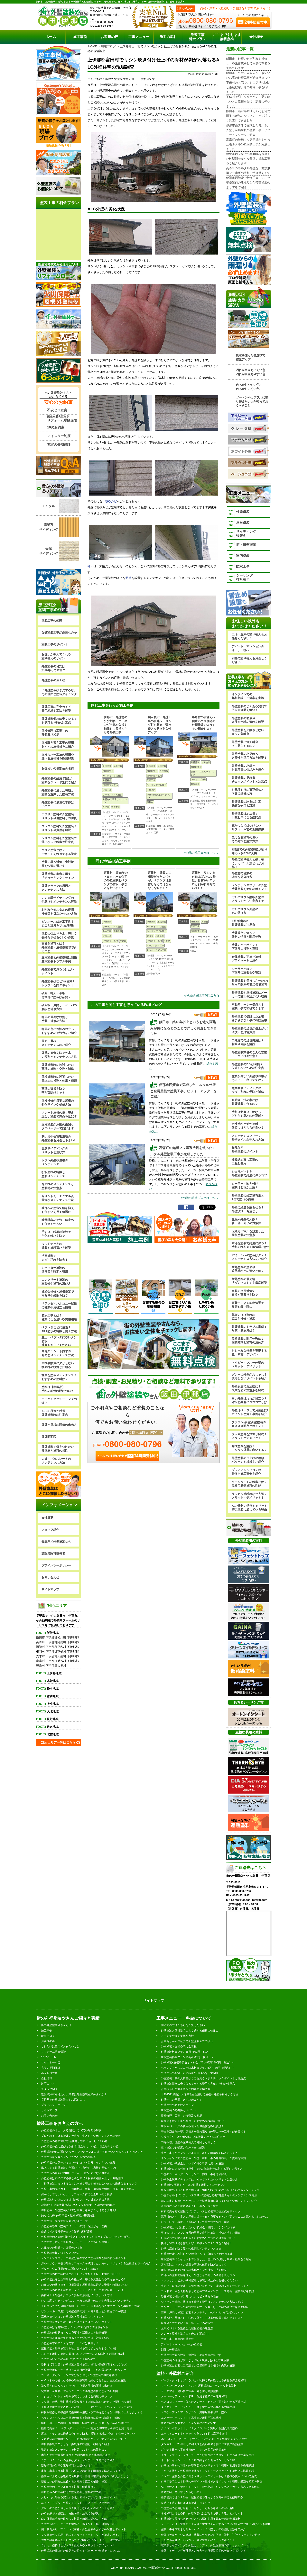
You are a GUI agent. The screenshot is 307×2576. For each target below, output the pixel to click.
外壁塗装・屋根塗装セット (58, 240)
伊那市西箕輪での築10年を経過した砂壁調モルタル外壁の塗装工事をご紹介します (248, 158)
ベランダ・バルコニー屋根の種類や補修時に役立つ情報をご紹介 (81, 2417)
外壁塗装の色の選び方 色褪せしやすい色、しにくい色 (74, 2141)
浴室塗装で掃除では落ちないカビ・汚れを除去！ (191, 2296)
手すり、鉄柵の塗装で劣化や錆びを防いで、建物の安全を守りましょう (205, 2285)
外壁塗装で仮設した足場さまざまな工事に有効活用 (249, 1018)
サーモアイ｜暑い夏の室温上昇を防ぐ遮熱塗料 (190, 2391)
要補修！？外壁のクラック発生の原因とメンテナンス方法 (76, 2295)
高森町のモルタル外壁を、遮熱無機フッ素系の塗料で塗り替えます (248, 170)
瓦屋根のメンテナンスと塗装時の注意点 (58, 1186)
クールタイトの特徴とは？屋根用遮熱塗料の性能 (249, 1483)
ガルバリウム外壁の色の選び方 (245, 911)
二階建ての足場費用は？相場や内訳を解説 (248, 1042)
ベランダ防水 (58, 251)
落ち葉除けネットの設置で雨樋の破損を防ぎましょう (194, 2264)
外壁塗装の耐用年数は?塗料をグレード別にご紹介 (59, 780)
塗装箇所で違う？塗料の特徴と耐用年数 (246, 934)
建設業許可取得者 (53, 1553)
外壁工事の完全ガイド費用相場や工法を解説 (56, 708)
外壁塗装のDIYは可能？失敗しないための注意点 (248, 1066)
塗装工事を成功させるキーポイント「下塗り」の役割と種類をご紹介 (203, 2529)
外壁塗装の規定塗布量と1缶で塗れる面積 (248, 1197)
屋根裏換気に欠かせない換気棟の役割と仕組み (58, 1365)
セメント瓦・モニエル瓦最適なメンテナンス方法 (58, 1198)
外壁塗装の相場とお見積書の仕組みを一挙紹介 (190, 2073)
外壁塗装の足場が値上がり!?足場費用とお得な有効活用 (195, 2360)
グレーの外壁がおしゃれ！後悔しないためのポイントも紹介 (78, 2508)
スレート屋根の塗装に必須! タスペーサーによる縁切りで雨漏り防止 (83, 2353)
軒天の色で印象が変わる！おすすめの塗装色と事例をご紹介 (198, 2237)
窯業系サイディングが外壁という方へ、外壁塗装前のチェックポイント (205, 2545)
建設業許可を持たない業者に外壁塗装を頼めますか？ (74, 2094)
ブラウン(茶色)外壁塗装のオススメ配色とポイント (249, 1424)
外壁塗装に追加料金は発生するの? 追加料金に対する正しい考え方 (202, 2168)
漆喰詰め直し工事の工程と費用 (245, 1161)
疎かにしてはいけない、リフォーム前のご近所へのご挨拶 (76, 2194)
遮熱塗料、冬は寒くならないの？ (181, 2492)
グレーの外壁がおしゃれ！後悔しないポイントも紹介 (249, 1376)
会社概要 (256, 37)
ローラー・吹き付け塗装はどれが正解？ (245, 1185)
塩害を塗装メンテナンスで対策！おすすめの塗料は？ (74, 2449)
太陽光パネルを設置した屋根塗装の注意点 (248, 1233)
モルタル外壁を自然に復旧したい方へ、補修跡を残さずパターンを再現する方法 (90, 2306)
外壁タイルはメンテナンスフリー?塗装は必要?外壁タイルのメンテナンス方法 (209, 2195)
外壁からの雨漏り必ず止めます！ (181, 2099)
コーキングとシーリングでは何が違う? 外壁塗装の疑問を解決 (79, 2375)
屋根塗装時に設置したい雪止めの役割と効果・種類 (59, 1078)
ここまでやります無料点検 (227, 37)
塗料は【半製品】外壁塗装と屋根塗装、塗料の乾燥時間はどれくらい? (84, 2364)
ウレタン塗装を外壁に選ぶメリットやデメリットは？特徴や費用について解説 (209, 2476)
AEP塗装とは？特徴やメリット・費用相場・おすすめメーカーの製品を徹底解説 (210, 2486)
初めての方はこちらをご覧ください (183, 2025)
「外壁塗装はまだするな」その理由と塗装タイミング (59, 692)
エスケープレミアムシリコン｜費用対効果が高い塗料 (194, 2412)
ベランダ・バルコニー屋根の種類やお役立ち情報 (59, 1305)
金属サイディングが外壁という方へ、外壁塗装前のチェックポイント (203, 2550)
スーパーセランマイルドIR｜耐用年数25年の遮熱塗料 (194, 2396)
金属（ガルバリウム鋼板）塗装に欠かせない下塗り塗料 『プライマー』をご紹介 (210, 2534)
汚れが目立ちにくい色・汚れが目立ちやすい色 (252, 372)
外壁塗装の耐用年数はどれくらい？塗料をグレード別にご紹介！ (81, 2273)
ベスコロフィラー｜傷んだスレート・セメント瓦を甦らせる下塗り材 (203, 2401)
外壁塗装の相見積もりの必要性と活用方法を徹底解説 (74, 2332)
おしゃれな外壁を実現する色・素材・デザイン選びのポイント (79, 2497)
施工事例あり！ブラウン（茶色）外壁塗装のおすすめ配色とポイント (83, 2529)
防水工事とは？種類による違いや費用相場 (59, 1317)
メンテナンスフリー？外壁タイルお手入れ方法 (248, 1137)
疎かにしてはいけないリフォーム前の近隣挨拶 (248, 827)
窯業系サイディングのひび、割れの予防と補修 (248, 1090)
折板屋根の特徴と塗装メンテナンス (53, 1174)
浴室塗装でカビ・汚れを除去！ (55, 1257)
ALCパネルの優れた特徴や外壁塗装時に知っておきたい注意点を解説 (83, 2380)
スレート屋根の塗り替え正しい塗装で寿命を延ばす (59, 1114)
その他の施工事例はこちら (200, 852)
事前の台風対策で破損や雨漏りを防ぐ (245, 1293)
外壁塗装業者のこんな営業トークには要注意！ (249, 1054)
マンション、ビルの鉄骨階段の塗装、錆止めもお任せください (199, 2280)
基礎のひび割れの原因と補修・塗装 (243, 1316)
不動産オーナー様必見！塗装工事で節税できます (248, 1006)
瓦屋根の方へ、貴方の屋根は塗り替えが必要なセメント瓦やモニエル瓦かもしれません (214, 2216)
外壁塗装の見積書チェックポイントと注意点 (249, 779)
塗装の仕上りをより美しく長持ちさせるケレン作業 (59, 935)
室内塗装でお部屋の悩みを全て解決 (183, 2147)
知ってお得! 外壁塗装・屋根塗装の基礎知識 (68, 2215)
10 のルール (48, 2057)
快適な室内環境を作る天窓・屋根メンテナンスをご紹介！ (196, 2243)
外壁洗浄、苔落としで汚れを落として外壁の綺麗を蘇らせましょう (202, 2317)
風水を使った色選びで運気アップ (250, 357)
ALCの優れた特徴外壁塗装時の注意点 (55, 1412)
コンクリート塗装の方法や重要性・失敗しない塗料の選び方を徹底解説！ (206, 2307)
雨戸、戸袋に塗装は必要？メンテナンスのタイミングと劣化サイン (202, 2312)
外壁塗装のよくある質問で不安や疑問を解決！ (249, 708)
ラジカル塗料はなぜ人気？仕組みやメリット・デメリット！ (78, 2545)
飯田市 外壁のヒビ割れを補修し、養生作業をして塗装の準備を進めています (248, 63)
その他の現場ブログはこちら (199, 1197)
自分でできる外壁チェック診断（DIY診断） (68, 2231)
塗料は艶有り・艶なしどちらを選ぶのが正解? (247, 1113)
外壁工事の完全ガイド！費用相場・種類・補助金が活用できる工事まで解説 (87, 2188)
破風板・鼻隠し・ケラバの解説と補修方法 (59, 1007)
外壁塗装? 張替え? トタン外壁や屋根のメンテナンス (193, 2184)
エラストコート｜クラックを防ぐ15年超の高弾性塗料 (194, 2433)
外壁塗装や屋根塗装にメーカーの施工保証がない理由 (249, 994)
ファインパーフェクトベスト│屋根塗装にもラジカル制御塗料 (199, 2385)
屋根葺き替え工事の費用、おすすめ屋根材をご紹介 (192, 2121)
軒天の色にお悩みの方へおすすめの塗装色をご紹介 (59, 1031)
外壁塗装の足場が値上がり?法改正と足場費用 (250, 1030)
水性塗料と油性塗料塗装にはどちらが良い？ (248, 1125)
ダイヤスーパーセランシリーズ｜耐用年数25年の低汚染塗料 (198, 2407)
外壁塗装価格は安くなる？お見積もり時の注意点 (59, 720)
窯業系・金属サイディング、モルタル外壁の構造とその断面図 (79, 2391)
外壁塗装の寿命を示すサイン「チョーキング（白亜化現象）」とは (82, 2290)
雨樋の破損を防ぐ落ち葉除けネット (53, 1090)
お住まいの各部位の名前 (58, 768)
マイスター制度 (50, 2062)
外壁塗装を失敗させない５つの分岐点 (248, 732)
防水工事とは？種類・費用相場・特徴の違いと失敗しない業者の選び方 (85, 2423)
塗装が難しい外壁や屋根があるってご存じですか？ (249, 1078)
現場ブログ (108, 46)
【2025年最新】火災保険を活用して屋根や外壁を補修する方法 (199, 2094)
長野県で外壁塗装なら (56, 1541)
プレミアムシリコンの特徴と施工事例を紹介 (246, 1472)
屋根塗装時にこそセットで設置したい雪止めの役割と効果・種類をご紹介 (206, 2259)
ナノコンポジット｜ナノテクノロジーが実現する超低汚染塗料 (199, 2428)
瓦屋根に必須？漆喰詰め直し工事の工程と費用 (190, 2206)
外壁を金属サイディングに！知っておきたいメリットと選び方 (199, 2179)
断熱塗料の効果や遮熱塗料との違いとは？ (248, 1269)
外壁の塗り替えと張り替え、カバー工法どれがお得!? (248, 863)
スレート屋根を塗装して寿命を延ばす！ (185, 2333)
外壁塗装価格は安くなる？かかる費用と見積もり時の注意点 (198, 2083)
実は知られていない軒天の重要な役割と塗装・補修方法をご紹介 (200, 2232)
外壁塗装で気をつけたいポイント (58, 971)
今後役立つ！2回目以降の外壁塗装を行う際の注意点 (193, 2136)
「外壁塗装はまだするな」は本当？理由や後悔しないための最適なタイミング (89, 2183)
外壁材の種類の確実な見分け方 (242, 875)
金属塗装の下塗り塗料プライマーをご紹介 (246, 958)
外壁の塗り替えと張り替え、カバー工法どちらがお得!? (75, 2242)
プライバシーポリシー (56, 1565)
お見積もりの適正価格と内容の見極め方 (248, 791)
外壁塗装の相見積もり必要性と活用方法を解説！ (249, 755)
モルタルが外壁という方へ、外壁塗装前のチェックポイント (198, 2540)
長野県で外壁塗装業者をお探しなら (63, 2099)
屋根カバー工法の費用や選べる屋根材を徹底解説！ (192, 2126)
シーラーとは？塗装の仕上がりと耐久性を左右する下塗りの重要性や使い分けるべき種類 (216, 2524)
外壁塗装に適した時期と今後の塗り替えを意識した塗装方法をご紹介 (83, 2279)
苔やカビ (111, 501)
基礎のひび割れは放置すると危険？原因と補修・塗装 (74, 2481)
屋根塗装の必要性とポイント (179, 2110)
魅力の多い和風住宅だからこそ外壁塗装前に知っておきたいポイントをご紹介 (209, 2200)
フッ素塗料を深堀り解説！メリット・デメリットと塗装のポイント (82, 2534)
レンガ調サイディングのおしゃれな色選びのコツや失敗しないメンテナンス (87, 2300)
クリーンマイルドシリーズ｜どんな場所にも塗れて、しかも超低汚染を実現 (207, 2454)
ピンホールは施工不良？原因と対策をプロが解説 (58, 923)
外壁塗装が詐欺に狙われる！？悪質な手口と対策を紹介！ (76, 2337)
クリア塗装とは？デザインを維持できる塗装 (59, 852)
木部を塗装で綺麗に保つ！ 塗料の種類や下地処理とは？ (75, 2454)
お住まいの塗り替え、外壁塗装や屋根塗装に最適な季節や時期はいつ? (84, 2284)
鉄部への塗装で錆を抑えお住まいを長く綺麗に (58, 1210)
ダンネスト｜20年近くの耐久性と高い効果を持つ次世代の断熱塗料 (202, 2444)
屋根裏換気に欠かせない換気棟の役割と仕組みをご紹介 (75, 2444)
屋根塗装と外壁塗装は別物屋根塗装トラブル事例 (59, 959)
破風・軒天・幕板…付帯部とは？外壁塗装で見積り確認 (195, 2221)
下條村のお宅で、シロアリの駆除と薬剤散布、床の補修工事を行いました (248, 87)
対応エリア (48, 2083)
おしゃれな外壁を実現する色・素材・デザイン (249, 1352)
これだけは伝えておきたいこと (60, 2046)
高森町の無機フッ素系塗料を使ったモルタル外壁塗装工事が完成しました (248, 144)
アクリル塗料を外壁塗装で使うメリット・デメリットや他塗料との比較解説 (207, 2470)
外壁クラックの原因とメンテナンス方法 (56, 887)
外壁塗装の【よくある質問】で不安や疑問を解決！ (72, 2130)
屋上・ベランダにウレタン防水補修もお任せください (59, 1341)
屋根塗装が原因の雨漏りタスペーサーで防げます (58, 1126)
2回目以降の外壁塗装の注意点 (243, 923)
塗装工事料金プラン (197, 37)
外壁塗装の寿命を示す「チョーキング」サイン (58, 875)
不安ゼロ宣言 (49, 2073)
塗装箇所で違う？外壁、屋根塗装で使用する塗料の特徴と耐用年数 (202, 2497)
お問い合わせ (50, 1577)
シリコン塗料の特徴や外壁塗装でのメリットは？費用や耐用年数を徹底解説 (207, 2465)
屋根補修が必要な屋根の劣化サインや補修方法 (58, 1102)
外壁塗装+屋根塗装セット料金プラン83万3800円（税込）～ (198, 2062)
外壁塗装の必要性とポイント (179, 2104)
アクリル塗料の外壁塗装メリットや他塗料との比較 (59, 816)
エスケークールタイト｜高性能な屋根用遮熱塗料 (191, 2417)
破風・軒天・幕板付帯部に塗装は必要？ (56, 995)
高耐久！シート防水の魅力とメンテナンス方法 (58, 1353)
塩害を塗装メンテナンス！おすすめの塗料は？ (59, 1377)
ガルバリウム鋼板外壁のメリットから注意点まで (248, 899)
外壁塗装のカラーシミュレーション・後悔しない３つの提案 (78, 2162)
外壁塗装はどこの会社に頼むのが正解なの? (68, 2359)
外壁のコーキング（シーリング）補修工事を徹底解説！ (195, 2174)
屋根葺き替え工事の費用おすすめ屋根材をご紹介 (58, 744)
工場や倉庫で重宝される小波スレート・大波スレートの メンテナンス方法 (86, 2407)
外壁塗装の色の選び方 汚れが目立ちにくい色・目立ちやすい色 (80, 2146)
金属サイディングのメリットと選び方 (55, 1150)
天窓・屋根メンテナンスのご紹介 (56, 1042)
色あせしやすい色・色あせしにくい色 (249, 386)
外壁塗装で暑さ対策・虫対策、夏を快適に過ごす (191, 2354)
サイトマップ (50, 1589)
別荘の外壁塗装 (170, 2349)
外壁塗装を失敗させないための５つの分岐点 (68, 2157)
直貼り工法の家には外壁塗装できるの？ (245, 1102)
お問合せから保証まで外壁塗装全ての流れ (187, 2041)
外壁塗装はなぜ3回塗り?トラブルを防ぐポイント (58, 983)
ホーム (50, 37)
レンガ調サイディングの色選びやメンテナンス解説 (59, 899)
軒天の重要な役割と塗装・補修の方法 (55, 1019)
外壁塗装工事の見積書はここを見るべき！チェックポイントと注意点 (203, 2078)
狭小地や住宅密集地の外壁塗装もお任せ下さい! (58, 1138)
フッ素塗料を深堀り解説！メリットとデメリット (249, 1436)
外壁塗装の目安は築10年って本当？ (53, 668)
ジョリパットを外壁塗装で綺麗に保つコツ (249, 1173)
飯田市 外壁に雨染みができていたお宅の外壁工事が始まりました (248, 75)
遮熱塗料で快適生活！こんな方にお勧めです (188, 2423)
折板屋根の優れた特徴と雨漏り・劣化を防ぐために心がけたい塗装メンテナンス (210, 2190)
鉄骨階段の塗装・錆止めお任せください (58, 1221)
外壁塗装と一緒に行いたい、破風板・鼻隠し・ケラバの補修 (198, 2227)
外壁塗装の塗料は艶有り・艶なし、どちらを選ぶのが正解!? (198, 2508)
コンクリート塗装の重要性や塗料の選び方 (56, 1281)
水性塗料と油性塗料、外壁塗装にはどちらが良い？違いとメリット (202, 2513)
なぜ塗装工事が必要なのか (59, 632)
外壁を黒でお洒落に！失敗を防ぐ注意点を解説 (248, 1388)
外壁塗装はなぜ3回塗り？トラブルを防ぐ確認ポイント (74, 2327)
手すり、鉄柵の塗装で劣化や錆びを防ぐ (56, 1233)
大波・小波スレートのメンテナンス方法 (56, 1460)
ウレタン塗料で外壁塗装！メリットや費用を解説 (59, 828)
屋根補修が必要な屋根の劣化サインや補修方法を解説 (194, 2269)
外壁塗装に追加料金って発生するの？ (245, 744)
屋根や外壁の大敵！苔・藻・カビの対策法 (246, 1221)
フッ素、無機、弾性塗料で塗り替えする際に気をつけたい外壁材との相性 (86, 2401)
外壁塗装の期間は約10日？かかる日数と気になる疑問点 (75, 2173)
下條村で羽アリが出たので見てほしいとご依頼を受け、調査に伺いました (248, 101)
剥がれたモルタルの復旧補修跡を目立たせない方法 (59, 911)
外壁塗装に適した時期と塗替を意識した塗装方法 (58, 792)
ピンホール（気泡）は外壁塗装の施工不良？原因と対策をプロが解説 (83, 2311)
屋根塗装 (58, 228)
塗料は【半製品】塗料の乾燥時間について (58, 1389)
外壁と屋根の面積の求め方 (59, 1424)
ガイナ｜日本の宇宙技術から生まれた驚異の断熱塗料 (194, 2449)
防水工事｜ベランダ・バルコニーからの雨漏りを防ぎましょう (199, 2152)
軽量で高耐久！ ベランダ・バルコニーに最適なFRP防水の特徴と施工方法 (86, 2428)
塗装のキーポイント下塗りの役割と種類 (245, 946)
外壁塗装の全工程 (53, 680)
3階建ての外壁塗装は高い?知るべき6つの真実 (249, 851)
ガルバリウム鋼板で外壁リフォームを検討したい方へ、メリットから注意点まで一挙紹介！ (97, 2263)
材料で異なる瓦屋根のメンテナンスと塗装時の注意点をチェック (200, 2211)
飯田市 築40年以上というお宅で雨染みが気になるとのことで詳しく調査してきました (183, 1028)
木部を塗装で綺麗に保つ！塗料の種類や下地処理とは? (250, 1245)
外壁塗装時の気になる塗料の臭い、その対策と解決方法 (75, 2199)
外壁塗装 (58, 216)
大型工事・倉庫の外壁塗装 (177, 2338)
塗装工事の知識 (52, 620)
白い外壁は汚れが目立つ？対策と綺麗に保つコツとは (249, 1400)
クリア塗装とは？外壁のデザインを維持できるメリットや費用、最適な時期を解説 (211, 2481)
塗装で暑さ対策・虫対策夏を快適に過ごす (58, 863)
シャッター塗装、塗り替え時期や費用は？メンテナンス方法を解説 (202, 2301)
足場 (129, 577)
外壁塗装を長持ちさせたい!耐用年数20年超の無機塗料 (250, 982)
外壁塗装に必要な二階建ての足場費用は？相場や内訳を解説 (198, 2365)
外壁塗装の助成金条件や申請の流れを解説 (248, 720)
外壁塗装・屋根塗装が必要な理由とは (64, 2220)
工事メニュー (138, 37)
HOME (92, 46)
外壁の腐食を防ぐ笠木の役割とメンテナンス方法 (59, 1054)
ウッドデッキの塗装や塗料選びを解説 (56, 1245)
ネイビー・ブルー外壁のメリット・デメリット (248, 1364)
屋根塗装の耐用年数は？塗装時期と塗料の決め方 (248, 1340)
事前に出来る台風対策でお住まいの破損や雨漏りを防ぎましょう (81, 2470)
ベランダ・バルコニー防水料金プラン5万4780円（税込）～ (197, 2067)
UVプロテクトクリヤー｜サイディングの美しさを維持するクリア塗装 (204, 2438)
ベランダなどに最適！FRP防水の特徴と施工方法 (59, 1329)
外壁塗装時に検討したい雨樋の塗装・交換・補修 (58, 1066)
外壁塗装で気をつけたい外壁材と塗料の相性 (58, 1448)
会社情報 (46, 2078)
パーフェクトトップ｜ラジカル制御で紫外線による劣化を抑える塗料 (203, 2380)
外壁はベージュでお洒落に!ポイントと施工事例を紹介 (250, 1412)
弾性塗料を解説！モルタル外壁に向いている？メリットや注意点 (81, 2540)
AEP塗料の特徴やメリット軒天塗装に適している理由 (249, 1507)
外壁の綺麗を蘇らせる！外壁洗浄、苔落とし (248, 1209)
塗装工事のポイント (55, 644)
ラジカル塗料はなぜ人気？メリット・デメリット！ (249, 1495)
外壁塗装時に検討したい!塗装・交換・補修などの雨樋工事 (197, 2253)
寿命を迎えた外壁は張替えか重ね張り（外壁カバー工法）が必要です (203, 2131)
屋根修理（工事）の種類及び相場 (55, 732)
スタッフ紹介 (50, 1529)
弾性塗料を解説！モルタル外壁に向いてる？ (249, 1448)
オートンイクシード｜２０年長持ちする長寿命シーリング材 (198, 2460)
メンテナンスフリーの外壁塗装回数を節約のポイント (249, 887)
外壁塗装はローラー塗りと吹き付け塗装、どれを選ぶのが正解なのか (83, 2369)
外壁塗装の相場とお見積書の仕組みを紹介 (248, 767)
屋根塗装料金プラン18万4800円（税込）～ (187, 2057)
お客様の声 (109, 37)
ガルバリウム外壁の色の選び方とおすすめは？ (70, 2268)
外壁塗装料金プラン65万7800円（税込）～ (187, 2051)
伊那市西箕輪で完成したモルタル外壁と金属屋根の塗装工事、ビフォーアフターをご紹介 (183, 1090)
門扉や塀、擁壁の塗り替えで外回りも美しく (188, 2142)
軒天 (90, 566)
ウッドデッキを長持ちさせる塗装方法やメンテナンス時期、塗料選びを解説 (207, 2291)
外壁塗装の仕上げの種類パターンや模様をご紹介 (248, 1460)
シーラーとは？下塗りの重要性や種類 (246, 970)
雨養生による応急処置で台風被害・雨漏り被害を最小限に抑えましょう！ (86, 2476)
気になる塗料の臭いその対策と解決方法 (245, 839)
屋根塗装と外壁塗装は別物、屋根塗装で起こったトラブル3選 (79, 2348)
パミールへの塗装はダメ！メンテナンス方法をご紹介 (249, 1257)
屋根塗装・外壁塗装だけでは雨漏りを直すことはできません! (78, 2210)
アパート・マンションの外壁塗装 (181, 2344)
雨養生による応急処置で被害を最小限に (248, 1304)
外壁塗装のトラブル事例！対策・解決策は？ (249, 1328)
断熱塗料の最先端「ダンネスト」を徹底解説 (249, 1281)
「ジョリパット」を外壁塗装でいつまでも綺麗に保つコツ (76, 2396)
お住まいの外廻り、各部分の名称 (61, 2247)
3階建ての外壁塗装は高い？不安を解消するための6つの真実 (78, 2204)
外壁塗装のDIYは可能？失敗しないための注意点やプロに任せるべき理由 (86, 2236)
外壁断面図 (49, 1436)
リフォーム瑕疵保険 (53, 2051)
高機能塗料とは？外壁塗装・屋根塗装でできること (59, 947)
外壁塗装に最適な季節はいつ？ (58, 804)
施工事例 (80, 37)
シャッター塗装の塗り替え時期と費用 (55, 1269)
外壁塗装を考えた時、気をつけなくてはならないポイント (76, 2321)
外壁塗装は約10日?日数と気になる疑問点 (246, 815)
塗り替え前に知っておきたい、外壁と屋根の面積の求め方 (76, 2385)
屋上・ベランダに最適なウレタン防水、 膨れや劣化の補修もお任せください (88, 2433)
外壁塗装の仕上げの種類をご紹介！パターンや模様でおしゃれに (81, 2550)
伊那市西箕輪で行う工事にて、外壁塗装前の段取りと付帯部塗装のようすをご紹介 (248, 182)
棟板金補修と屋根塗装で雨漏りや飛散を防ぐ (58, 1293)
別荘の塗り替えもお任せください (249, 660)
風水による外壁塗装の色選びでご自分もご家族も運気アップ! (78, 2167)
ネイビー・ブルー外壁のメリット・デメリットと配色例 (75, 2502)
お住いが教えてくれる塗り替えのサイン (56, 656)
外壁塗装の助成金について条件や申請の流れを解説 (192, 2163)
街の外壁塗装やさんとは (56, 2025)
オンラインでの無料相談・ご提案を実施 (248, 696)
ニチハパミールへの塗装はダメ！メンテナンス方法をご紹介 (78, 2460)
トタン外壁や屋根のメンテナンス (55, 1162)
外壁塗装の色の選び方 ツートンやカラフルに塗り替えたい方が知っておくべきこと (92, 2151)
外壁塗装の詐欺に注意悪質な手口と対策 (246, 803)
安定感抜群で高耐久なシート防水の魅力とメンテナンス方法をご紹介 (83, 2438)
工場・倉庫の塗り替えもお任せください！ (249, 636)
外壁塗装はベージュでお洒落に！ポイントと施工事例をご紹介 (79, 2524)
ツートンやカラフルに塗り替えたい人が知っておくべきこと (252, 401)
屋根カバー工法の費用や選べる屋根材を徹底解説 (58, 756)
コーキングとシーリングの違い (59, 1401)
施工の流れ (168, 37)
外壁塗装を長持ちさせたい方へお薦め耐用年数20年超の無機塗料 (201, 2518)
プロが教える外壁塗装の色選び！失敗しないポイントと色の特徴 (81, 2135)
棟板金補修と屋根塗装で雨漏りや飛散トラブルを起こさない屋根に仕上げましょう (92, 2412)
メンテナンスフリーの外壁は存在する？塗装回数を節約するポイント (83, 2258)
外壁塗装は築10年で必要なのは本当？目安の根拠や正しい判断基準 (82, 2178)
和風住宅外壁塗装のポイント (245, 1149)
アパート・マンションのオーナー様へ (248, 648)
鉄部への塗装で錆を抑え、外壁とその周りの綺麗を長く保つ (198, 2275)
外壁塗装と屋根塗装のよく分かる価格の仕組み (190, 2030)
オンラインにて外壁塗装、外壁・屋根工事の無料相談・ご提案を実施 (203, 2158)
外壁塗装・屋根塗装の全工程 (179, 2046)
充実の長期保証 (50, 2067)
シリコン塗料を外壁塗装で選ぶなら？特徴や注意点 (59, 840)
